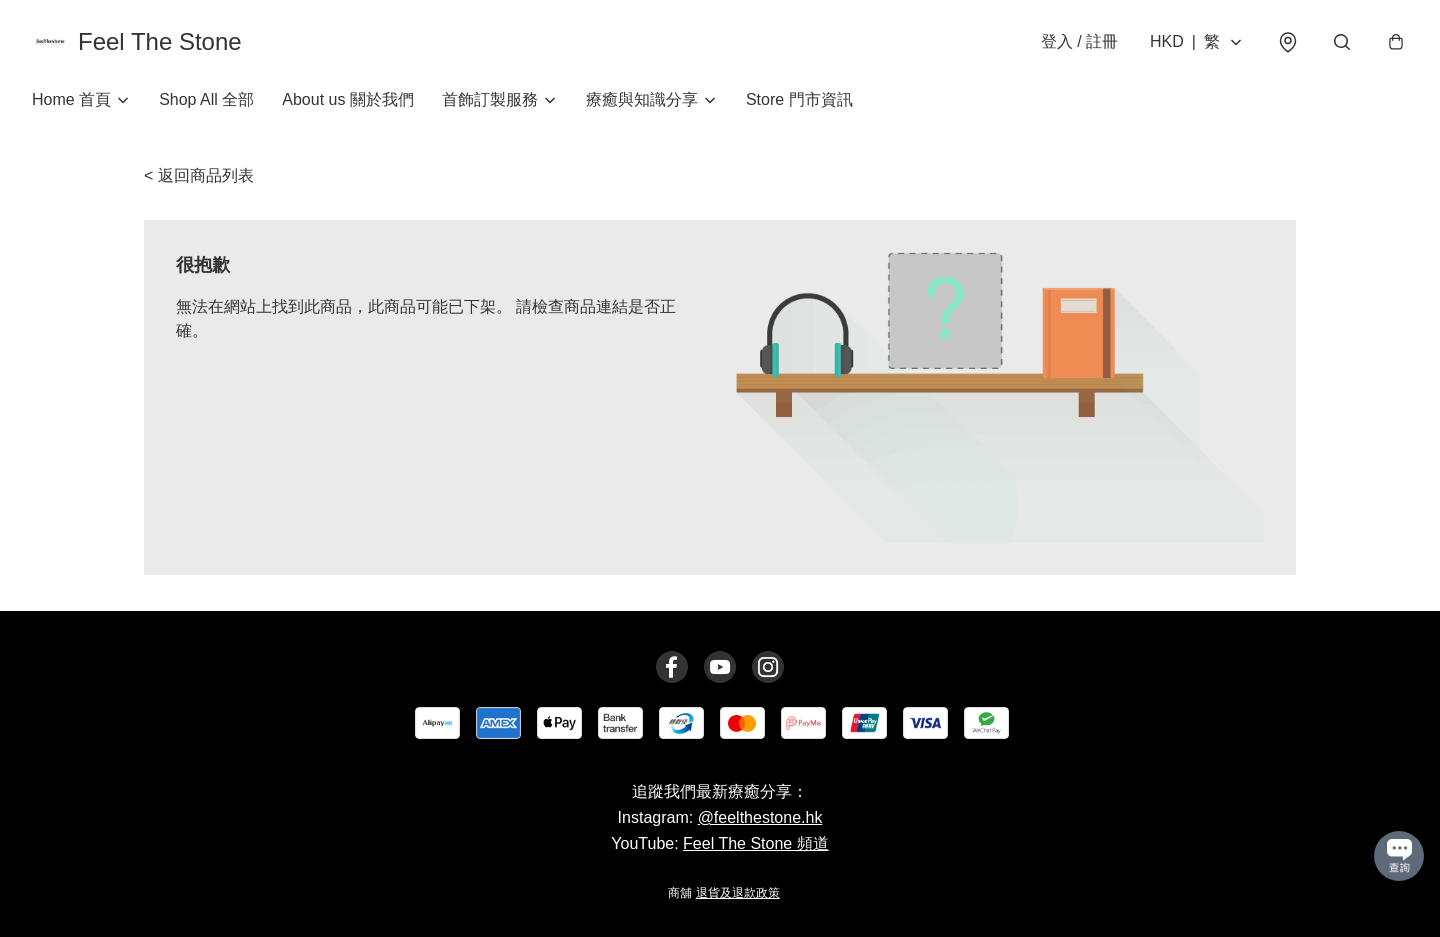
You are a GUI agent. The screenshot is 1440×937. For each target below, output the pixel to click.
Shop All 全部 (206, 99)
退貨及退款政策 (738, 893)
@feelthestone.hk (760, 817)
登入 (1079, 41)
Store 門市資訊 (799, 99)
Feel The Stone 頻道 (756, 843)
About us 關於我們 (348, 99)
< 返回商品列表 (199, 175)
